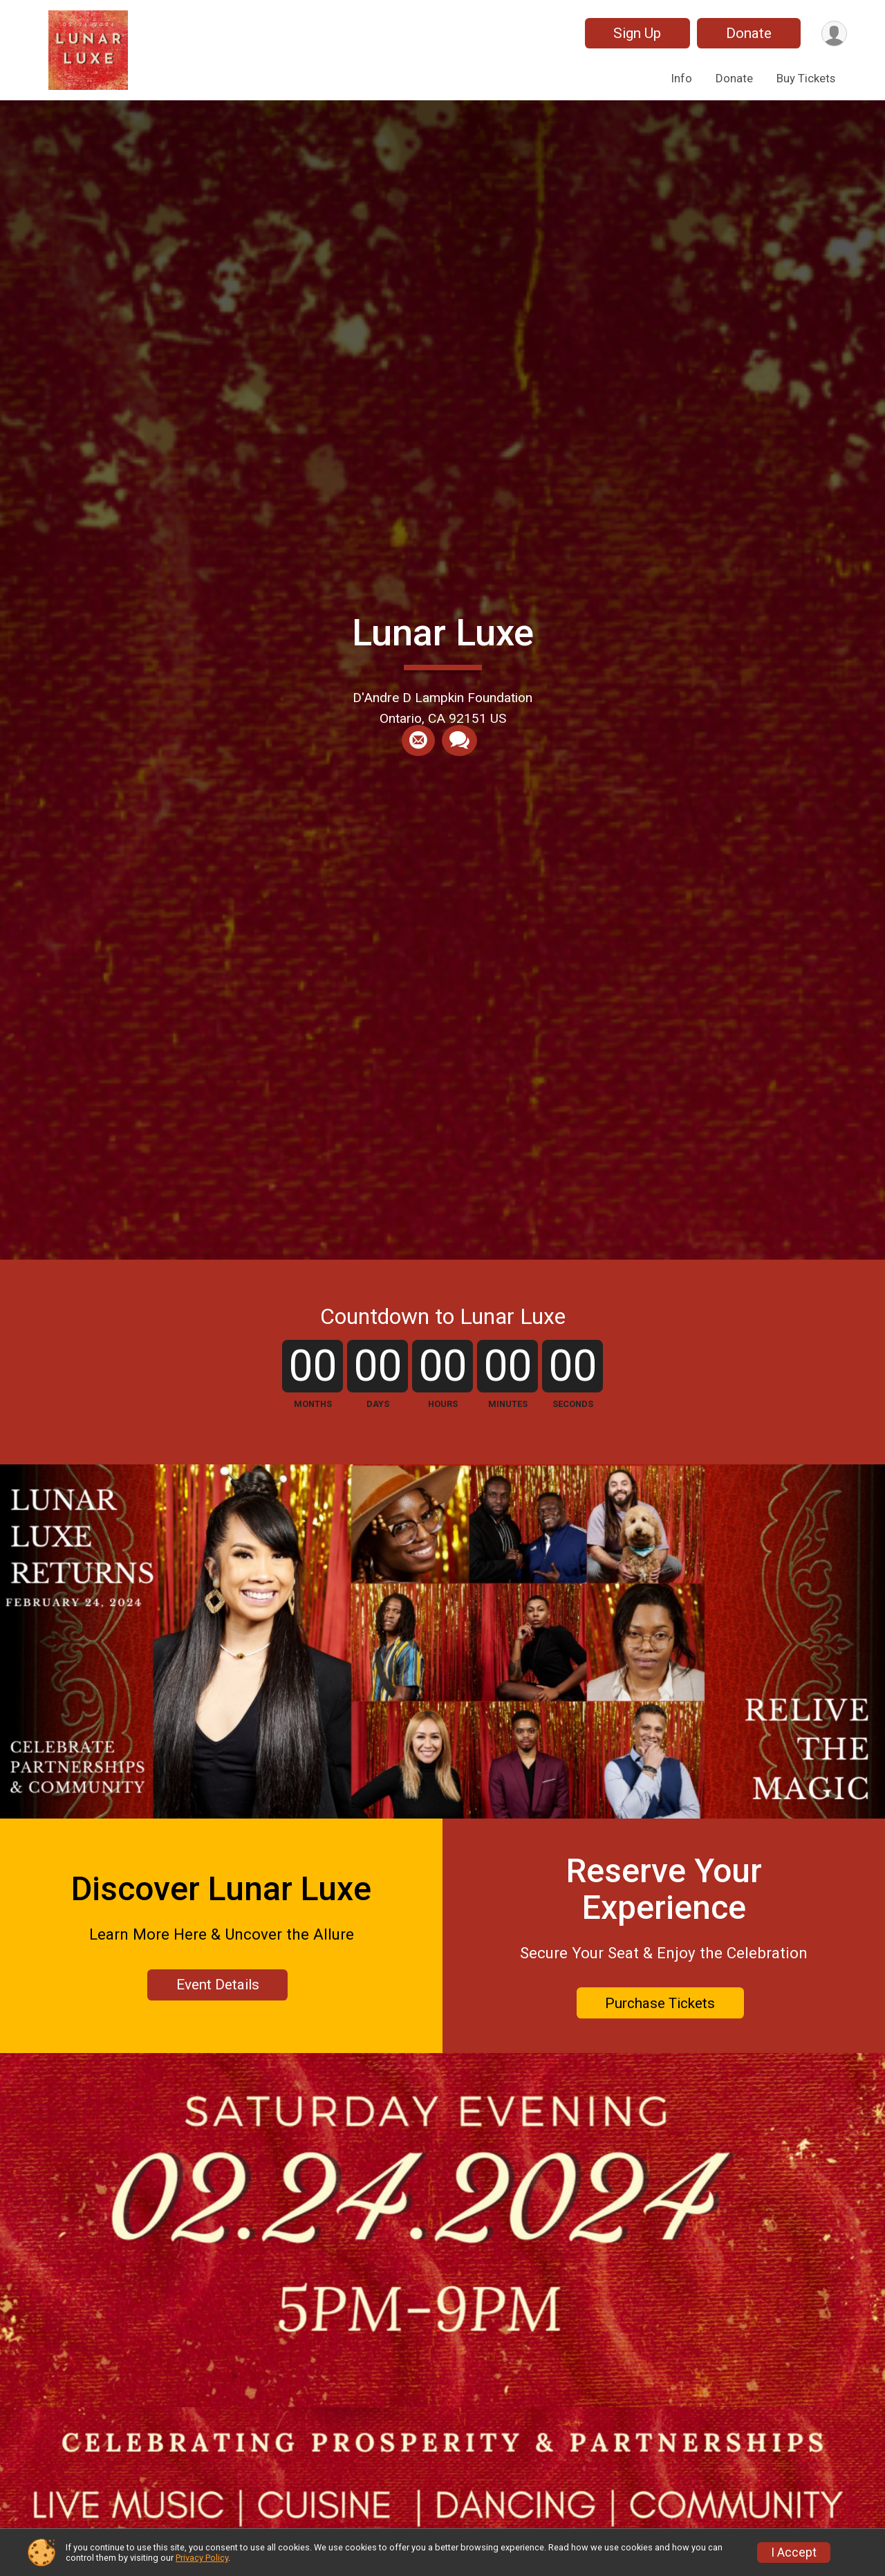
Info (681, 78)
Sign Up (637, 33)
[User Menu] (834, 33)
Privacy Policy (202, 2557)
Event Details (217, 1984)
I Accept (794, 2552)
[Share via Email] (418, 741)
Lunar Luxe (443, 632)
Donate (749, 33)
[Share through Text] (459, 741)
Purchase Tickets (660, 2003)
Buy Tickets (805, 78)
